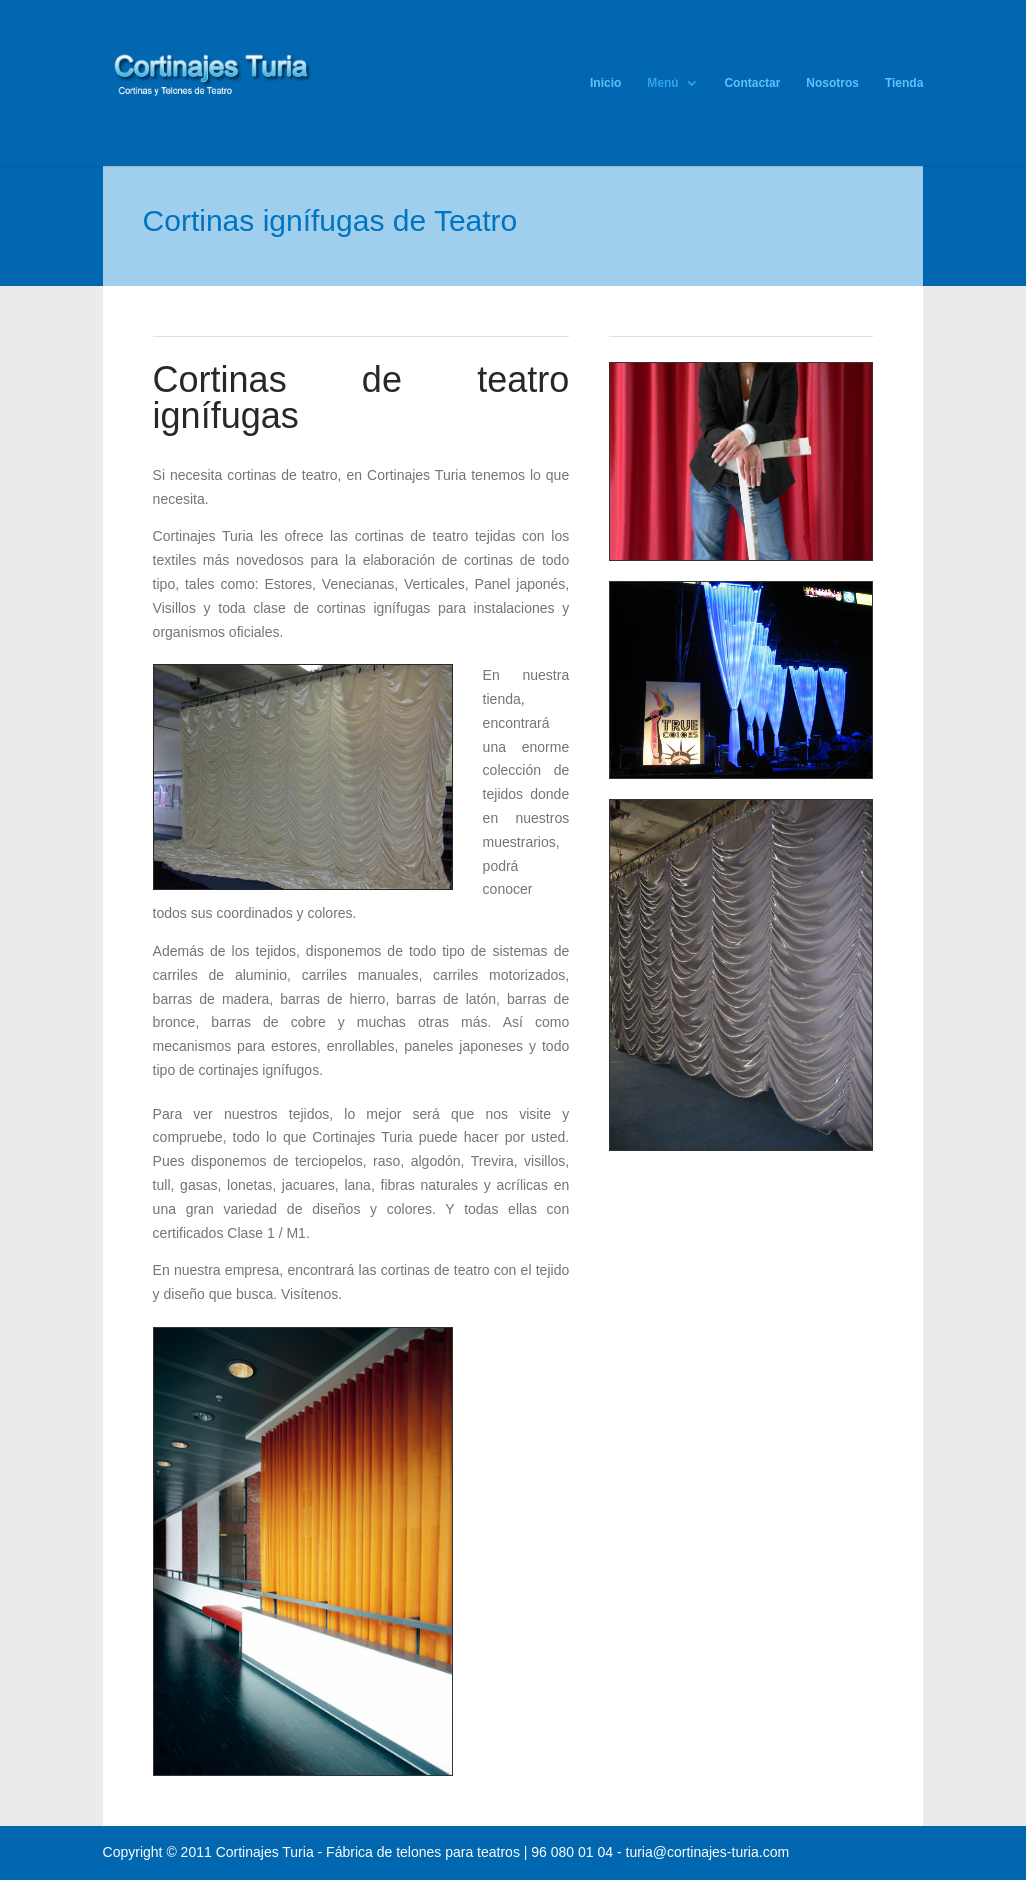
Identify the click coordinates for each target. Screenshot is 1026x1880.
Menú (662, 83)
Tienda (904, 83)
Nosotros (832, 83)
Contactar (752, 83)
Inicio (605, 83)
